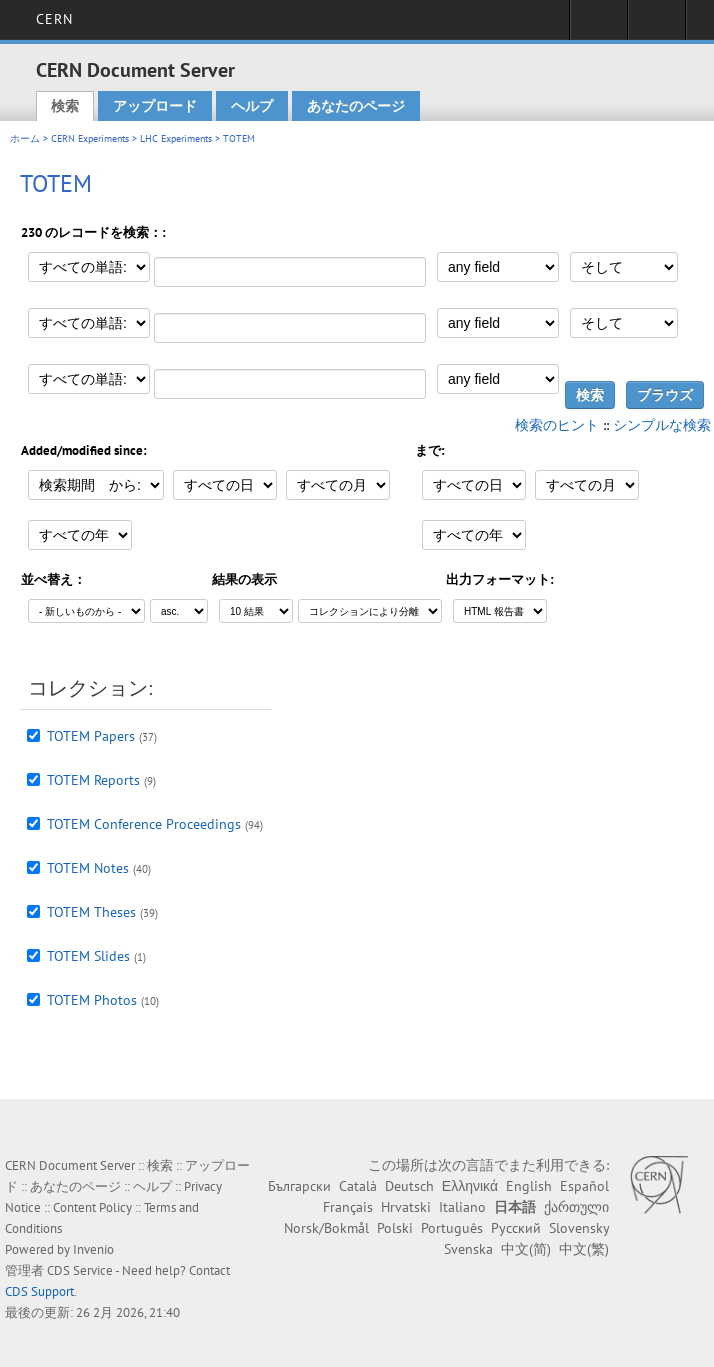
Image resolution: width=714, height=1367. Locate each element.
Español (584, 1186)
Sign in (598, 26)
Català (358, 1186)
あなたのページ (356, 106)
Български (299, 1186)
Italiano (462, 1207)
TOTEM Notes (88, 868)
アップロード (155, 106)
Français (348, 1207)
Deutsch (409, 1186)
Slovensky (579, 1228)
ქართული (576, 1207)
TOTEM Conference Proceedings (144, 824)
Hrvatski (406, 1207)
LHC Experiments (176, 138)
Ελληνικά (470, 1186)
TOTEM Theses (91, 912)
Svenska (468, 1249)
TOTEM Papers (91, 736)
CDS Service (80, 1270)
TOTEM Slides (88, 956)
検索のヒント (557, 425)
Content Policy (92, 1207)
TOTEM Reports (93, 780)
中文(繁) (584, 1249)
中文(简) (526, 1249)
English (529, 1186)
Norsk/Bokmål (326, 1228)
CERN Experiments (90, 138)
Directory (656, 26)
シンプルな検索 (662, 425)
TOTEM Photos (92, 1000)
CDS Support (39, 1291)
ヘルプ (252, 106)
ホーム (25, 138)
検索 (65, 106)
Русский (516, 1228)
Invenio (93, 1249)
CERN (54, 19)
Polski (395, 1228)
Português (452, 1228)
